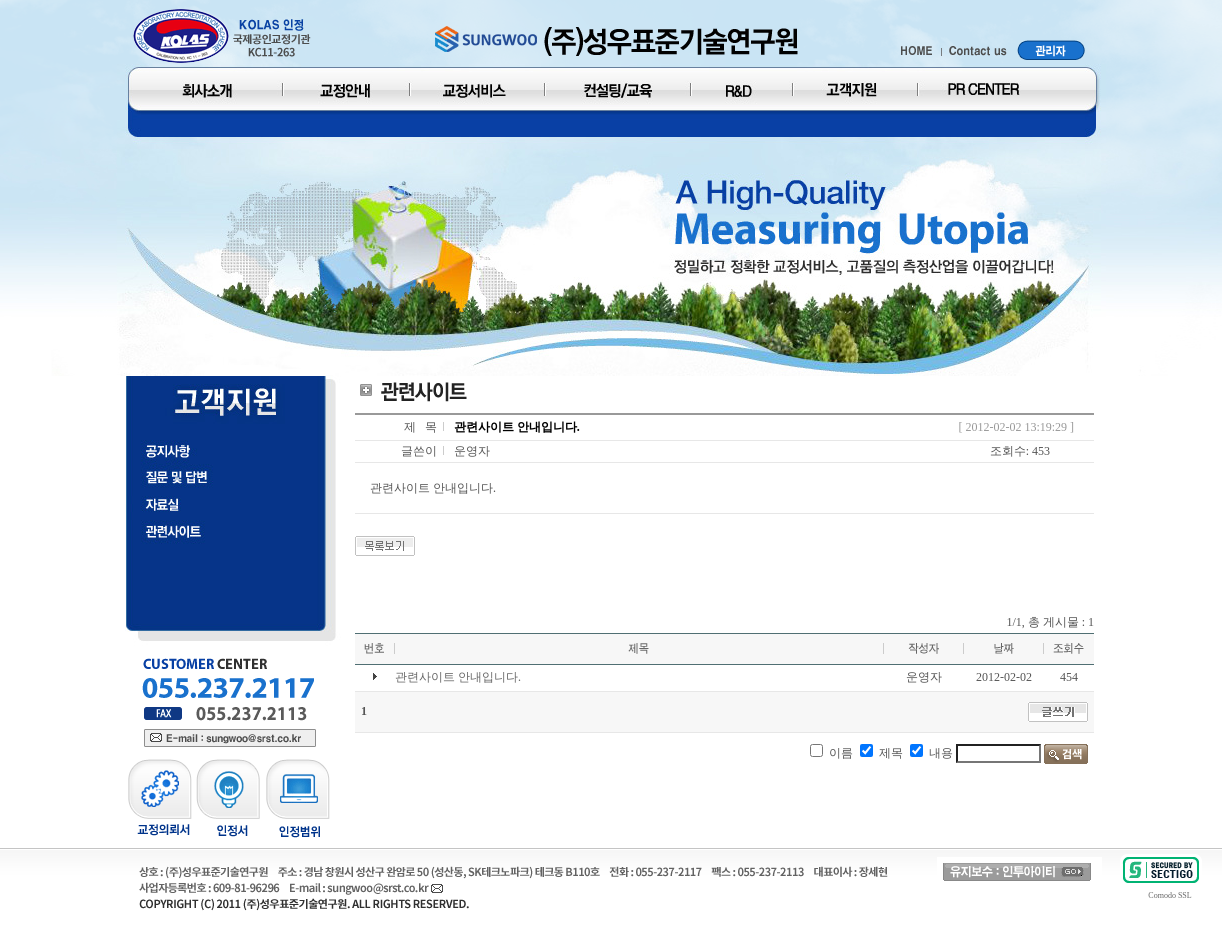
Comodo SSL (1169, 895)
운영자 (472, 451)
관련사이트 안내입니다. (458, 677)
